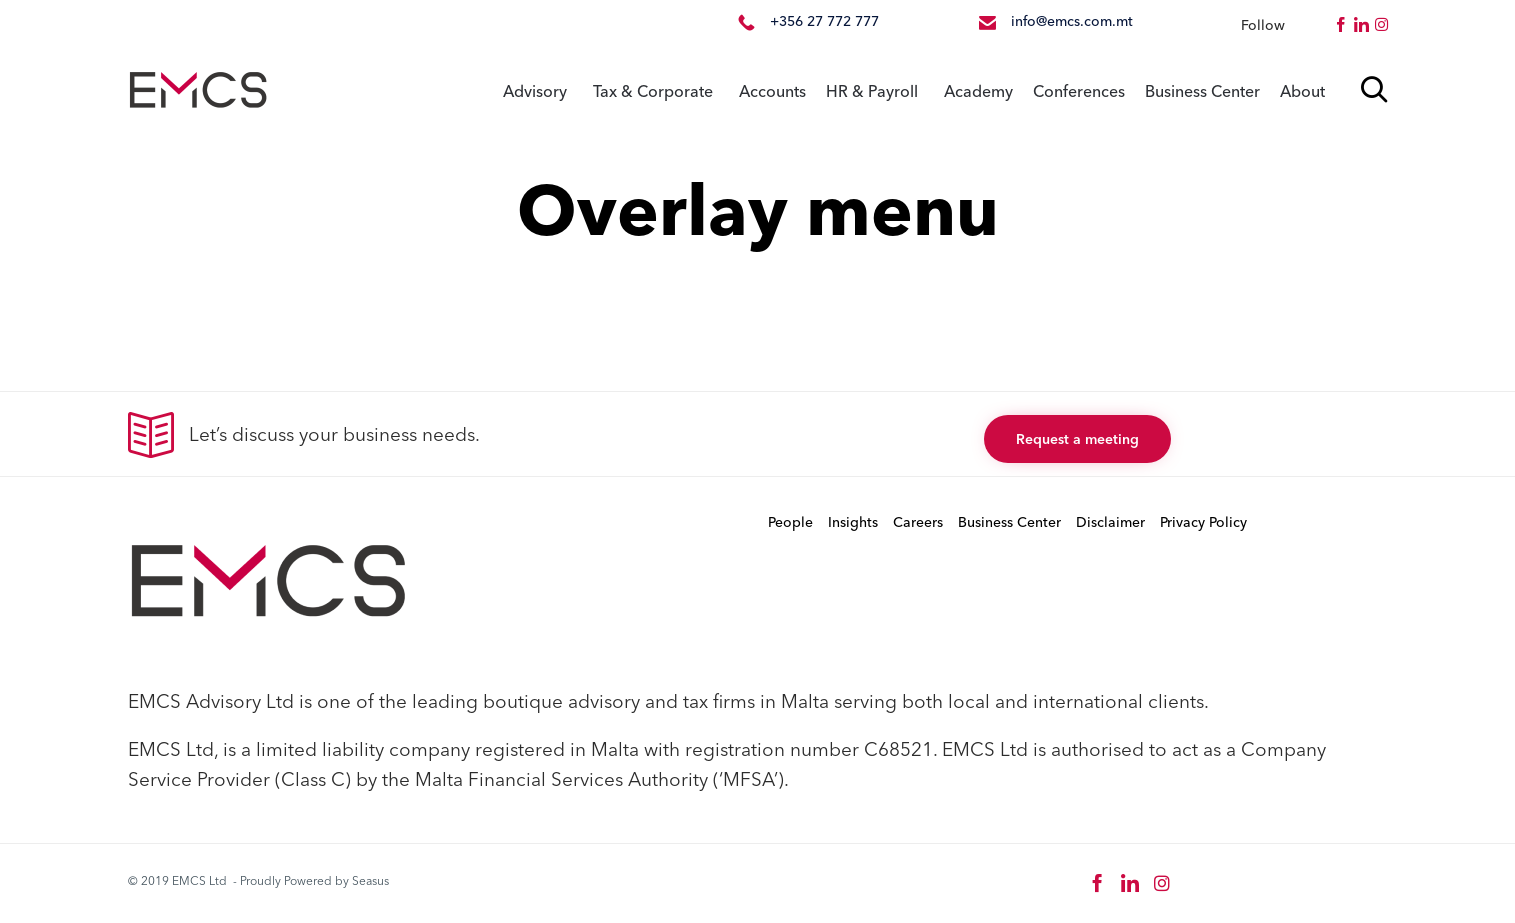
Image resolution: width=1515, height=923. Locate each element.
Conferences (1079, 91)
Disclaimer (1110, 522)
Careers (918, 522)
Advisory (535, 91)
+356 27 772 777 (824, 21)
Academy (978, 91)
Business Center (1202, 91)
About (1302, 91)
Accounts (772, 91)
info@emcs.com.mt (1072, 21)
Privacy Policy (1203, 522)
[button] (1077, 439)
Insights (853, 522)
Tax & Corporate (653, 91)
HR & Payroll (872, 91)
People (790, 522)
